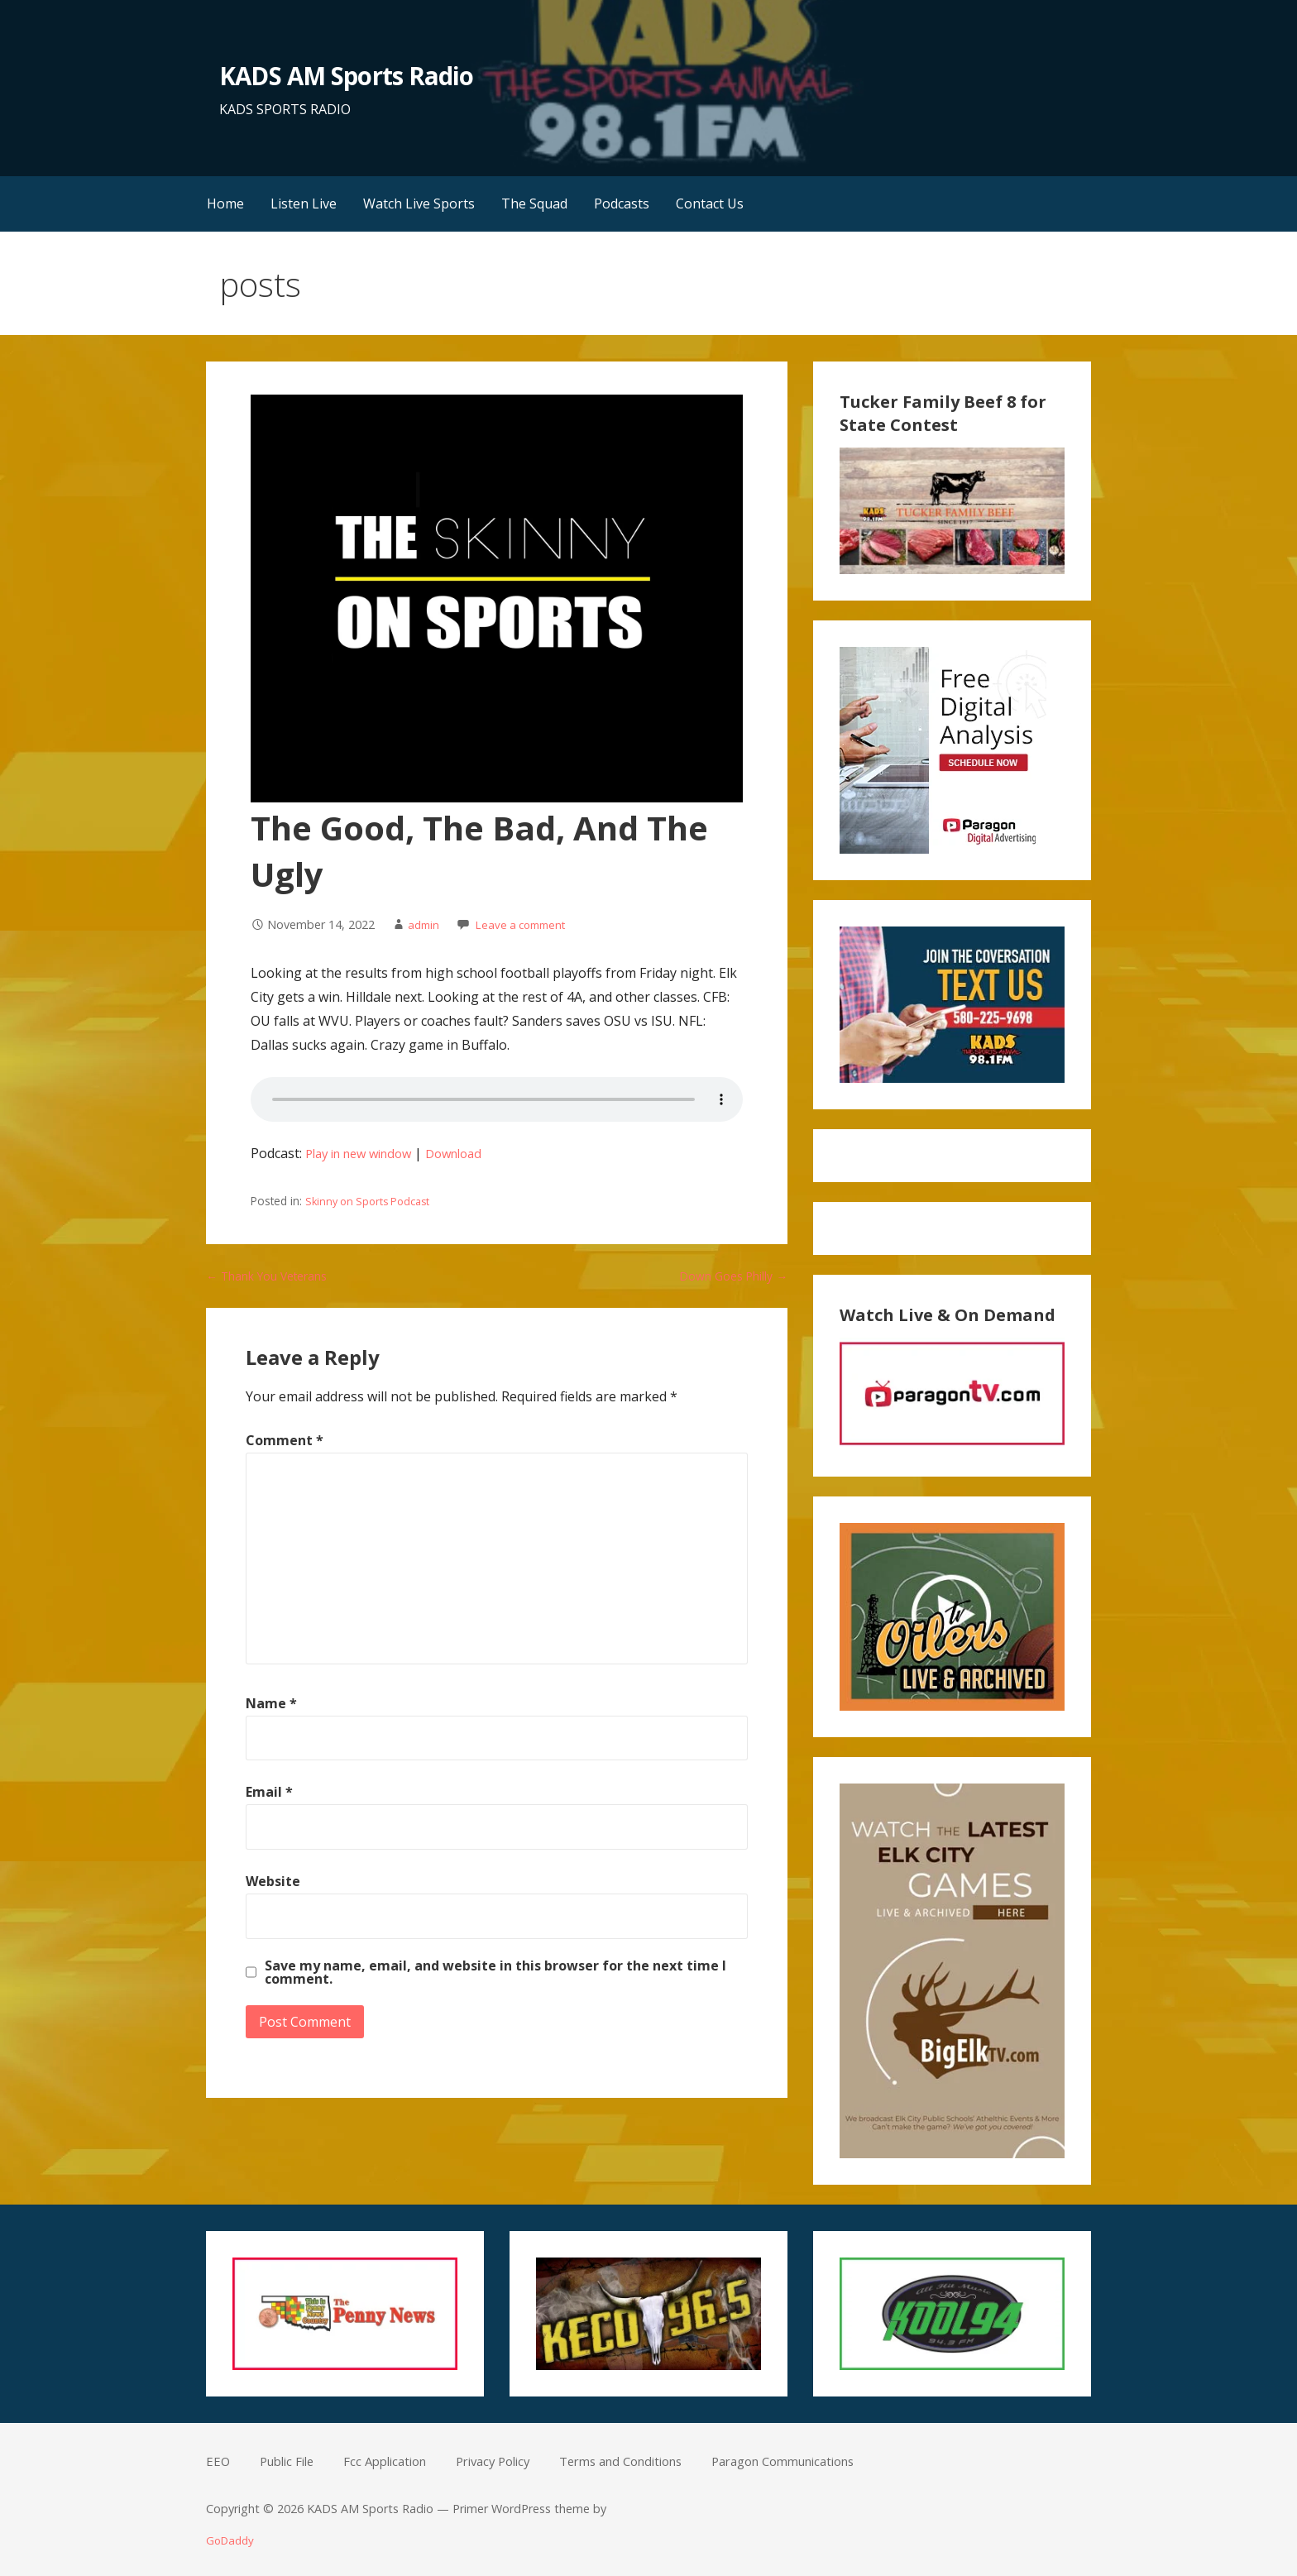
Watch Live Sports (419, 203)
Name (271, 1703)
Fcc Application (397, 2461)
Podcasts (621, 203)
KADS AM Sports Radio (355, 75)
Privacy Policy (513, 2461)
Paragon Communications (832, 2461)
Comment (284, 1440)
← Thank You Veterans (278, 1275)
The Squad (534, 203)
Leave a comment (527, 924)
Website (273, 1881)
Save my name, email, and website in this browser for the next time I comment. (495, 1971)
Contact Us (710, 203)
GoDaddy (232, 2540)
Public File (291, 2461)
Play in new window (365, 1153)
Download (470, 1153)
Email (269, 1792)
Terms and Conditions (653, 2461)
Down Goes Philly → (725, 1275)
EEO (218, 2461)
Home (225, 203)
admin (425, 924)
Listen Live (303, 203)
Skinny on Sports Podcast (371, 1201)
